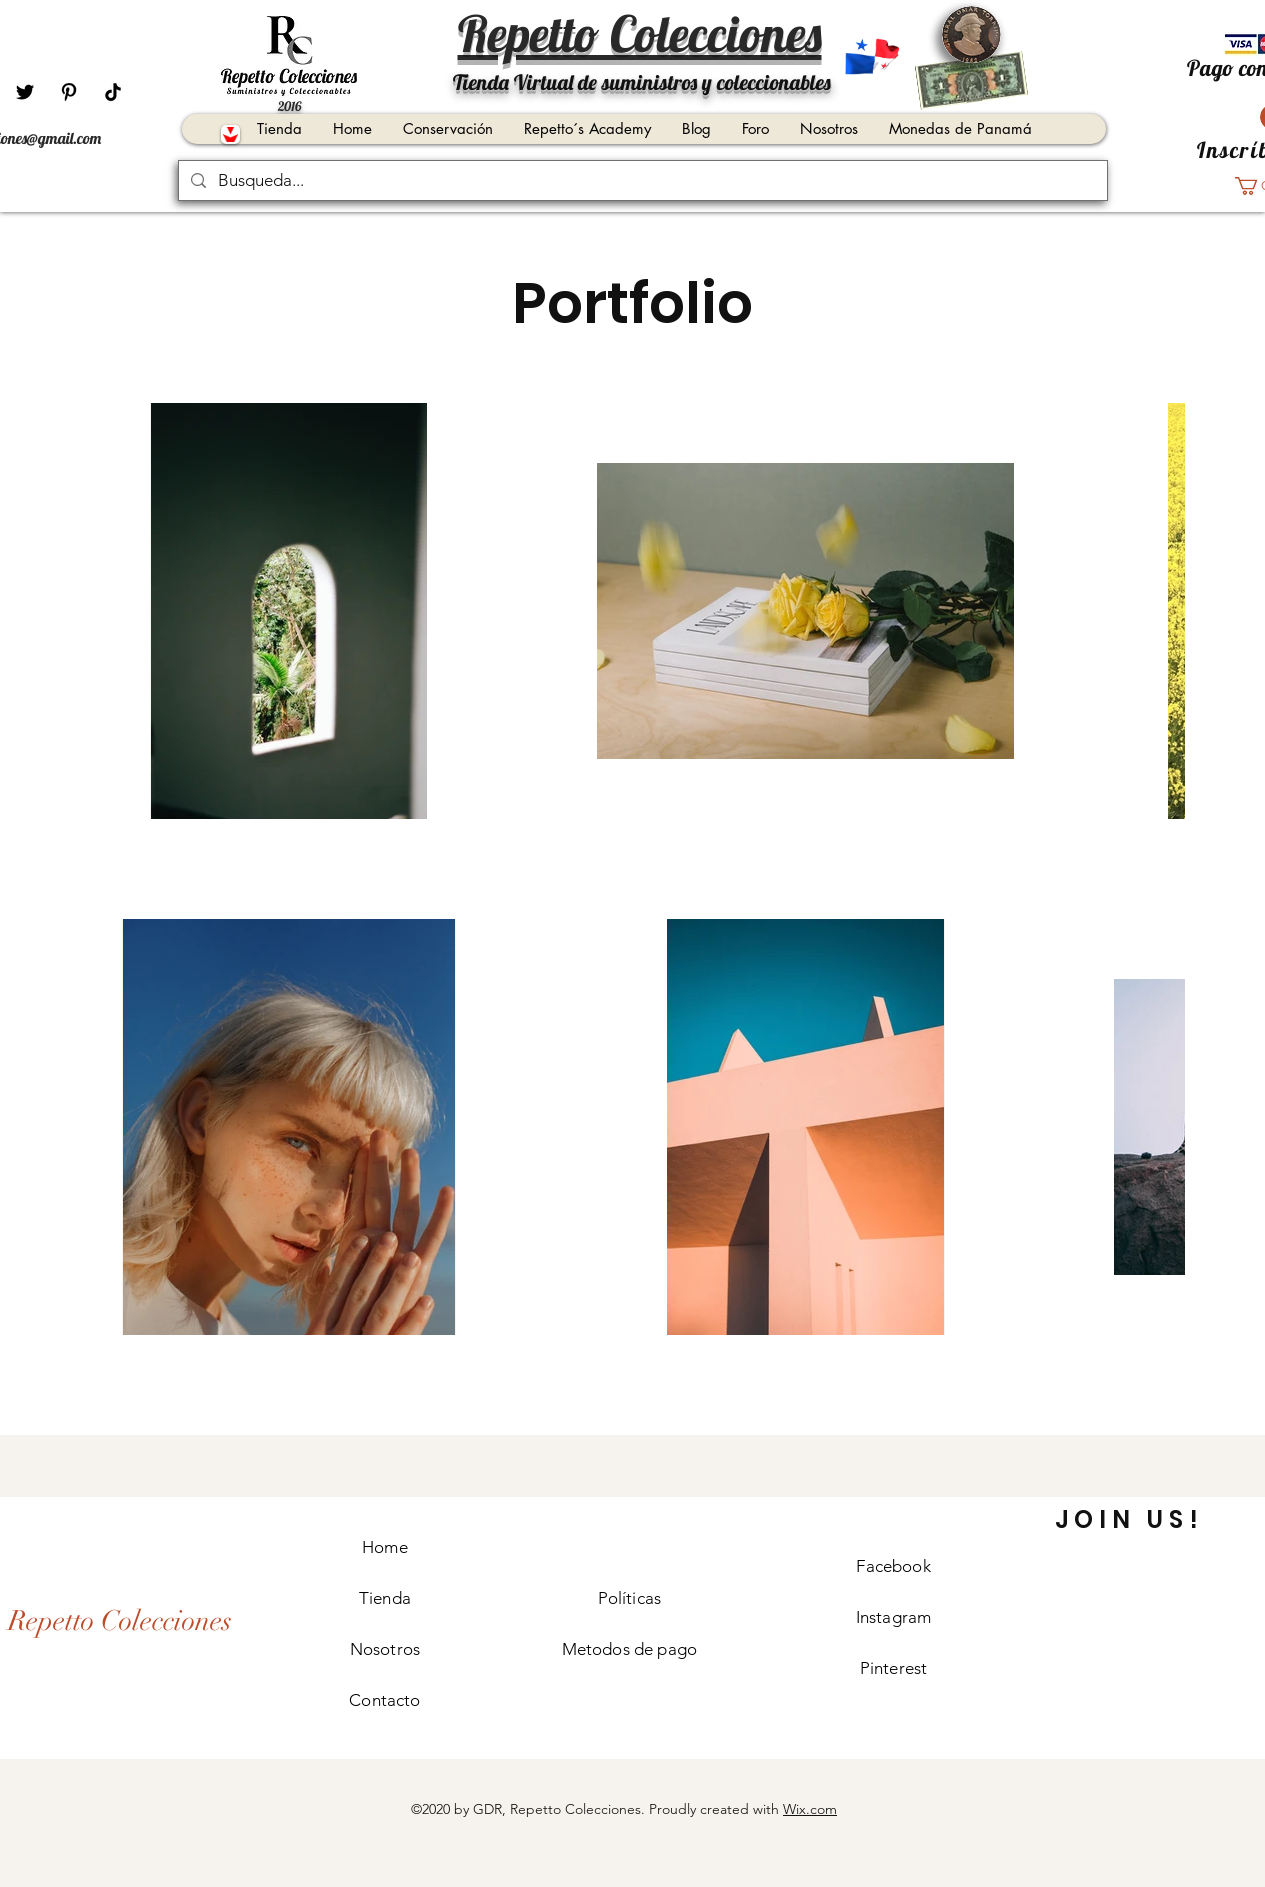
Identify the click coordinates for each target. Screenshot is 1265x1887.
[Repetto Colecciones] (132, 1622)
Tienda (385, 1598)
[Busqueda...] (641, 181)
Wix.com (810, 1809)
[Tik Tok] (113, 92)
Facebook (893, 1566)
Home (385, 1547)
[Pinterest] (69, 92)
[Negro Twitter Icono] (25, 92)
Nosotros (385, 1649)
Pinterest (894, 1668)
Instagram (894, 1617)
